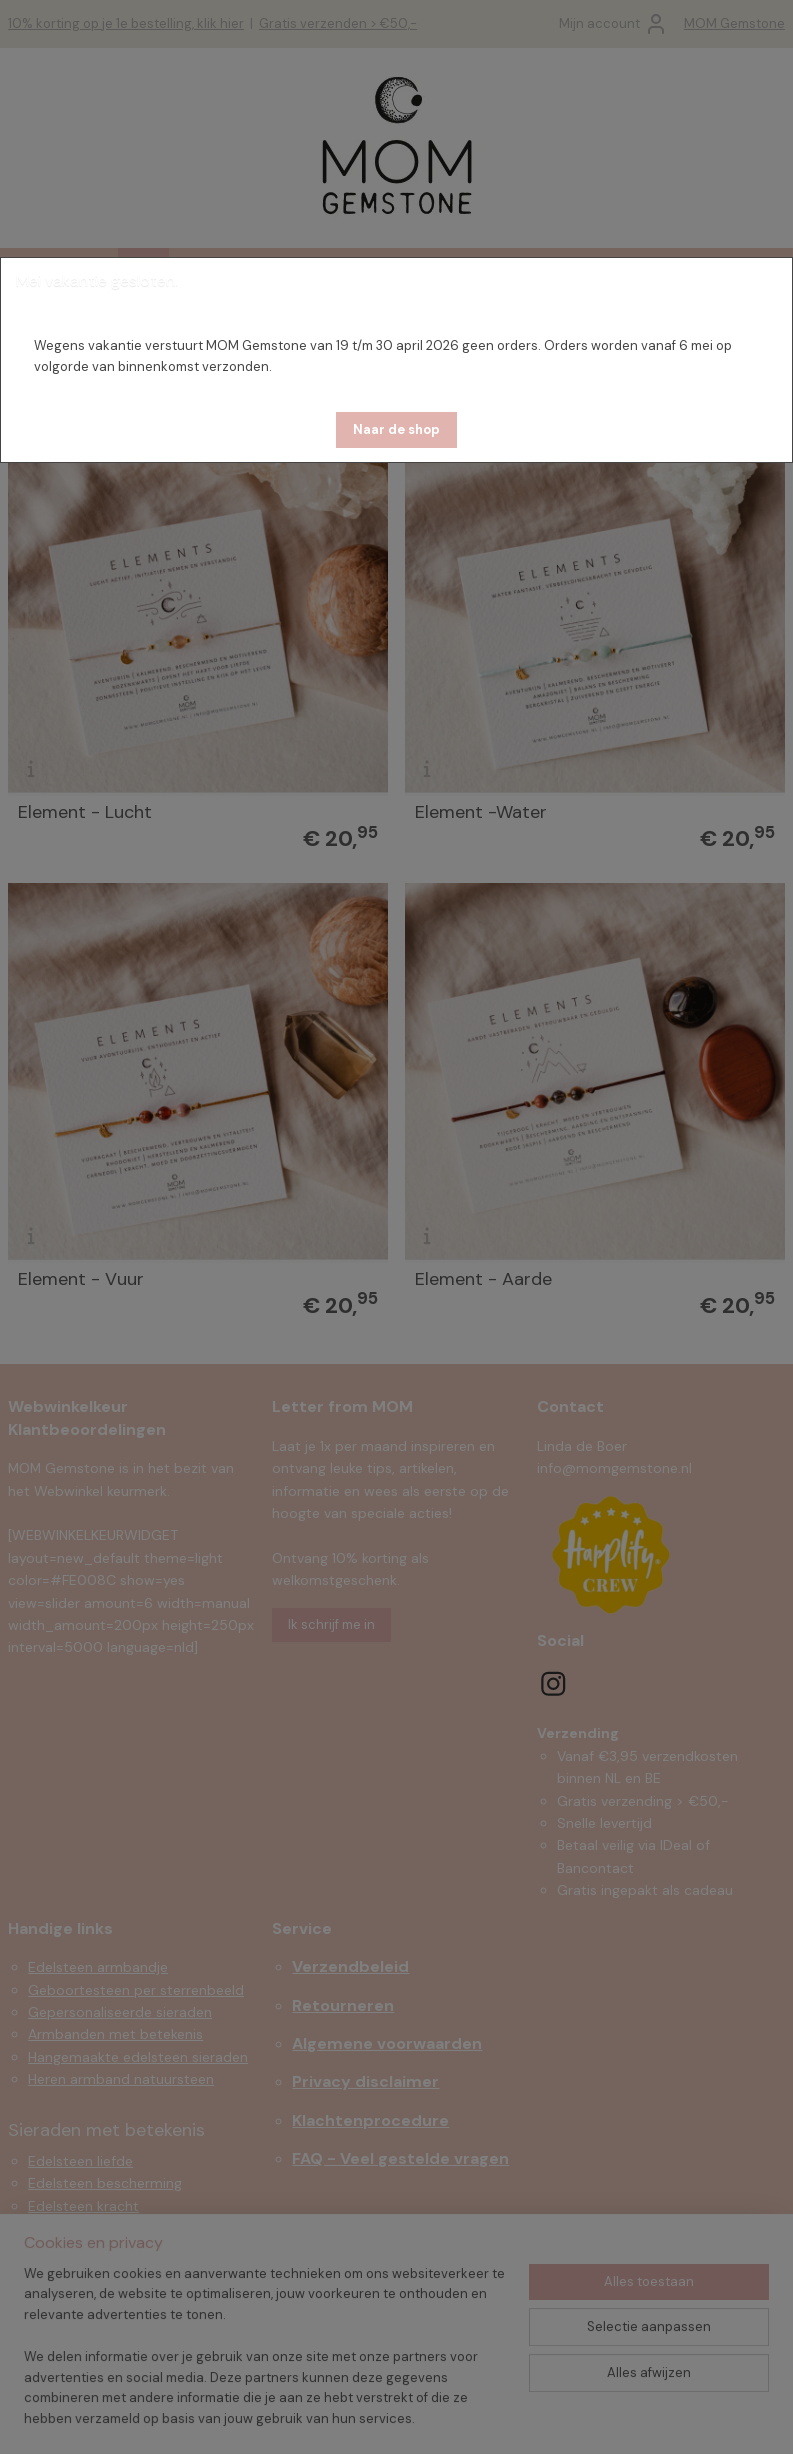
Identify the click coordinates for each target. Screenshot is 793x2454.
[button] (396, 430)
